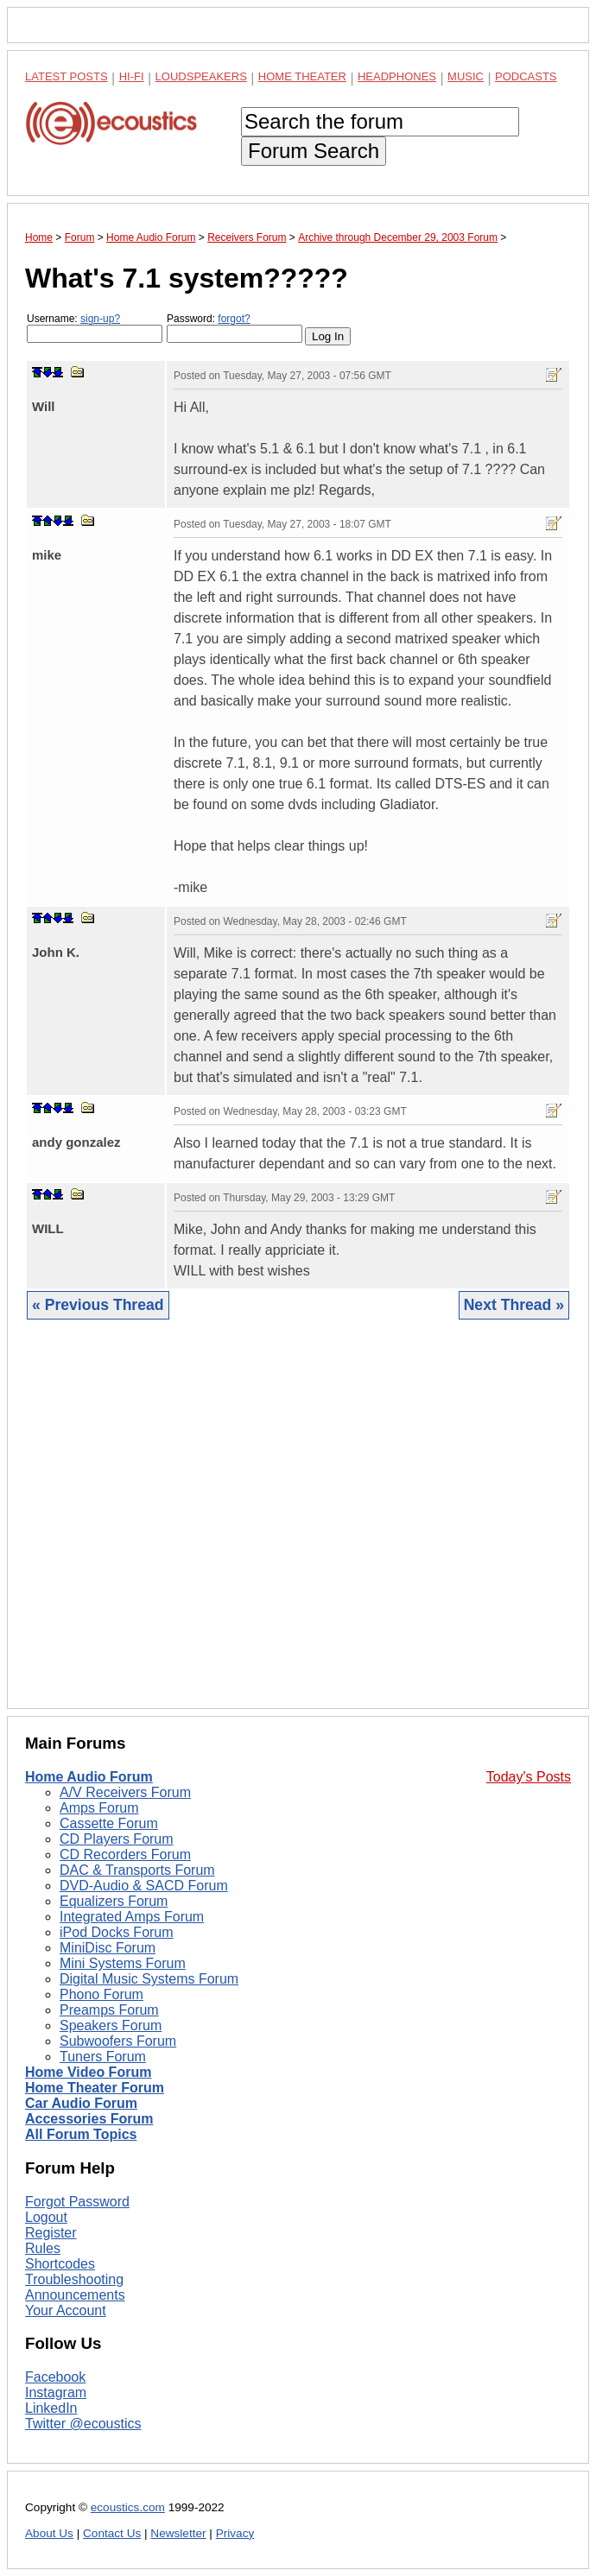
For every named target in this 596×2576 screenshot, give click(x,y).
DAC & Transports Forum (137, 1870)
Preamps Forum (109, 2010)
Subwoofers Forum (118, 2041)
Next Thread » (514, 1304)
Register (51, 2232)
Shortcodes (60, 2263)
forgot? (234, 319)
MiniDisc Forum (107, 1947)
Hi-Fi (131, 76)
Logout (46, 2217)
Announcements (75, 2295)
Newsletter (178, 2533)
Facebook (55, 2377)
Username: (94, 328)
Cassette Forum (109, 1823)
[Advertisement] (298, 1527)
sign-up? (100, 319)
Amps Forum (99, 1808)
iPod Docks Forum (117, 1932)
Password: (234, 328)
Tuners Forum (103, 2056)
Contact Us (112, 2533)
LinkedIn (51, 2408)
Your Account (65, 2310)
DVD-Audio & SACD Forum (144, 1885)
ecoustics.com (128, 2507)
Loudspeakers (201, 76)
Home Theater (302, 76)
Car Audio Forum (81, 2103)
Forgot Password (77, 2201)
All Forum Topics (80, 2134)
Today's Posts (528, 1776)
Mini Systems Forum (123, 1963)
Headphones (397, 76)
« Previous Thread (98, 1304)
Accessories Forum (89, 2118)
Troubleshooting (74, 2279)
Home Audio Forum (89, 1776)
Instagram (55, 2392)
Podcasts (526, 76)
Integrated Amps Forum (132, 1916)
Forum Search (313, 150)
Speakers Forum (111, 2025)
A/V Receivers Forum (125, 1792)
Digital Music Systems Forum (149, 1979)
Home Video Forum (88, 2072)
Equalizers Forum (114, 1901)
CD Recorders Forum (125, 1854)
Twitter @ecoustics (83, 2423)
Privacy (235, 2533)
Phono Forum (101, 1994)
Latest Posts (66, 76)
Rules (42, 2248)
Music (465, 76)
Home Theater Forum (94, 2087)
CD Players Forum (117, 1839)
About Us (49, 2533)
